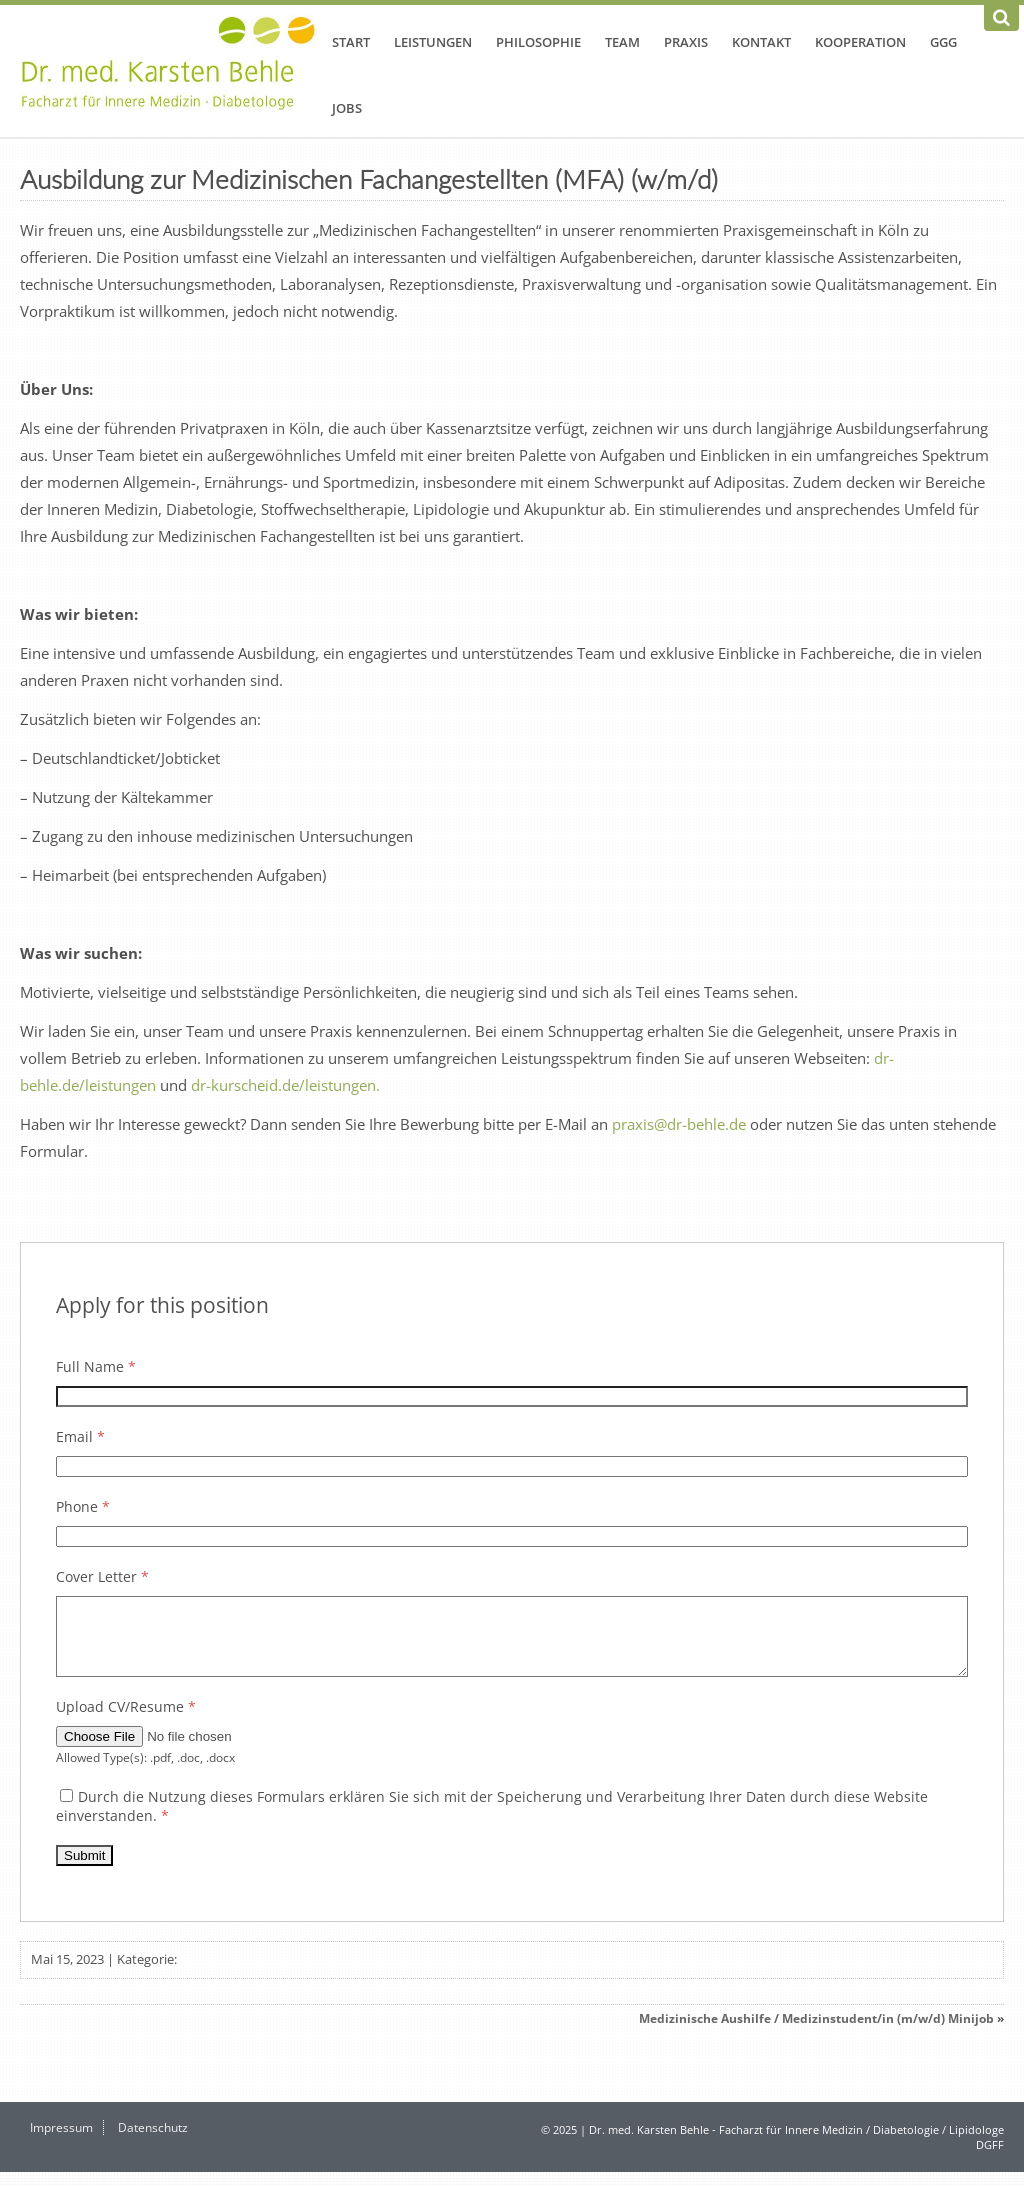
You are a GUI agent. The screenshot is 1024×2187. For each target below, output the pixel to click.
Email (80, 1436)
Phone (83, 1506)
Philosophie (538, 42)
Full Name (96, 1366)
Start (351, 42)
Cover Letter (102, 1576)
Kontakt (761, 42)
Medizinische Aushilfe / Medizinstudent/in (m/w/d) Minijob (816, 2033)
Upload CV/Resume (126, 1721)
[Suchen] (1001, 18)
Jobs (347, 108)
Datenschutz (153, 2142)
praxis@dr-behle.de (681, 1124)
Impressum (61, 2142)
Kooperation (860, 42)
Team (622, 42)
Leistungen (433, 42)
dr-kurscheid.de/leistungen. (285, 1085)
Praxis (686, 42)
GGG (943, 42)
